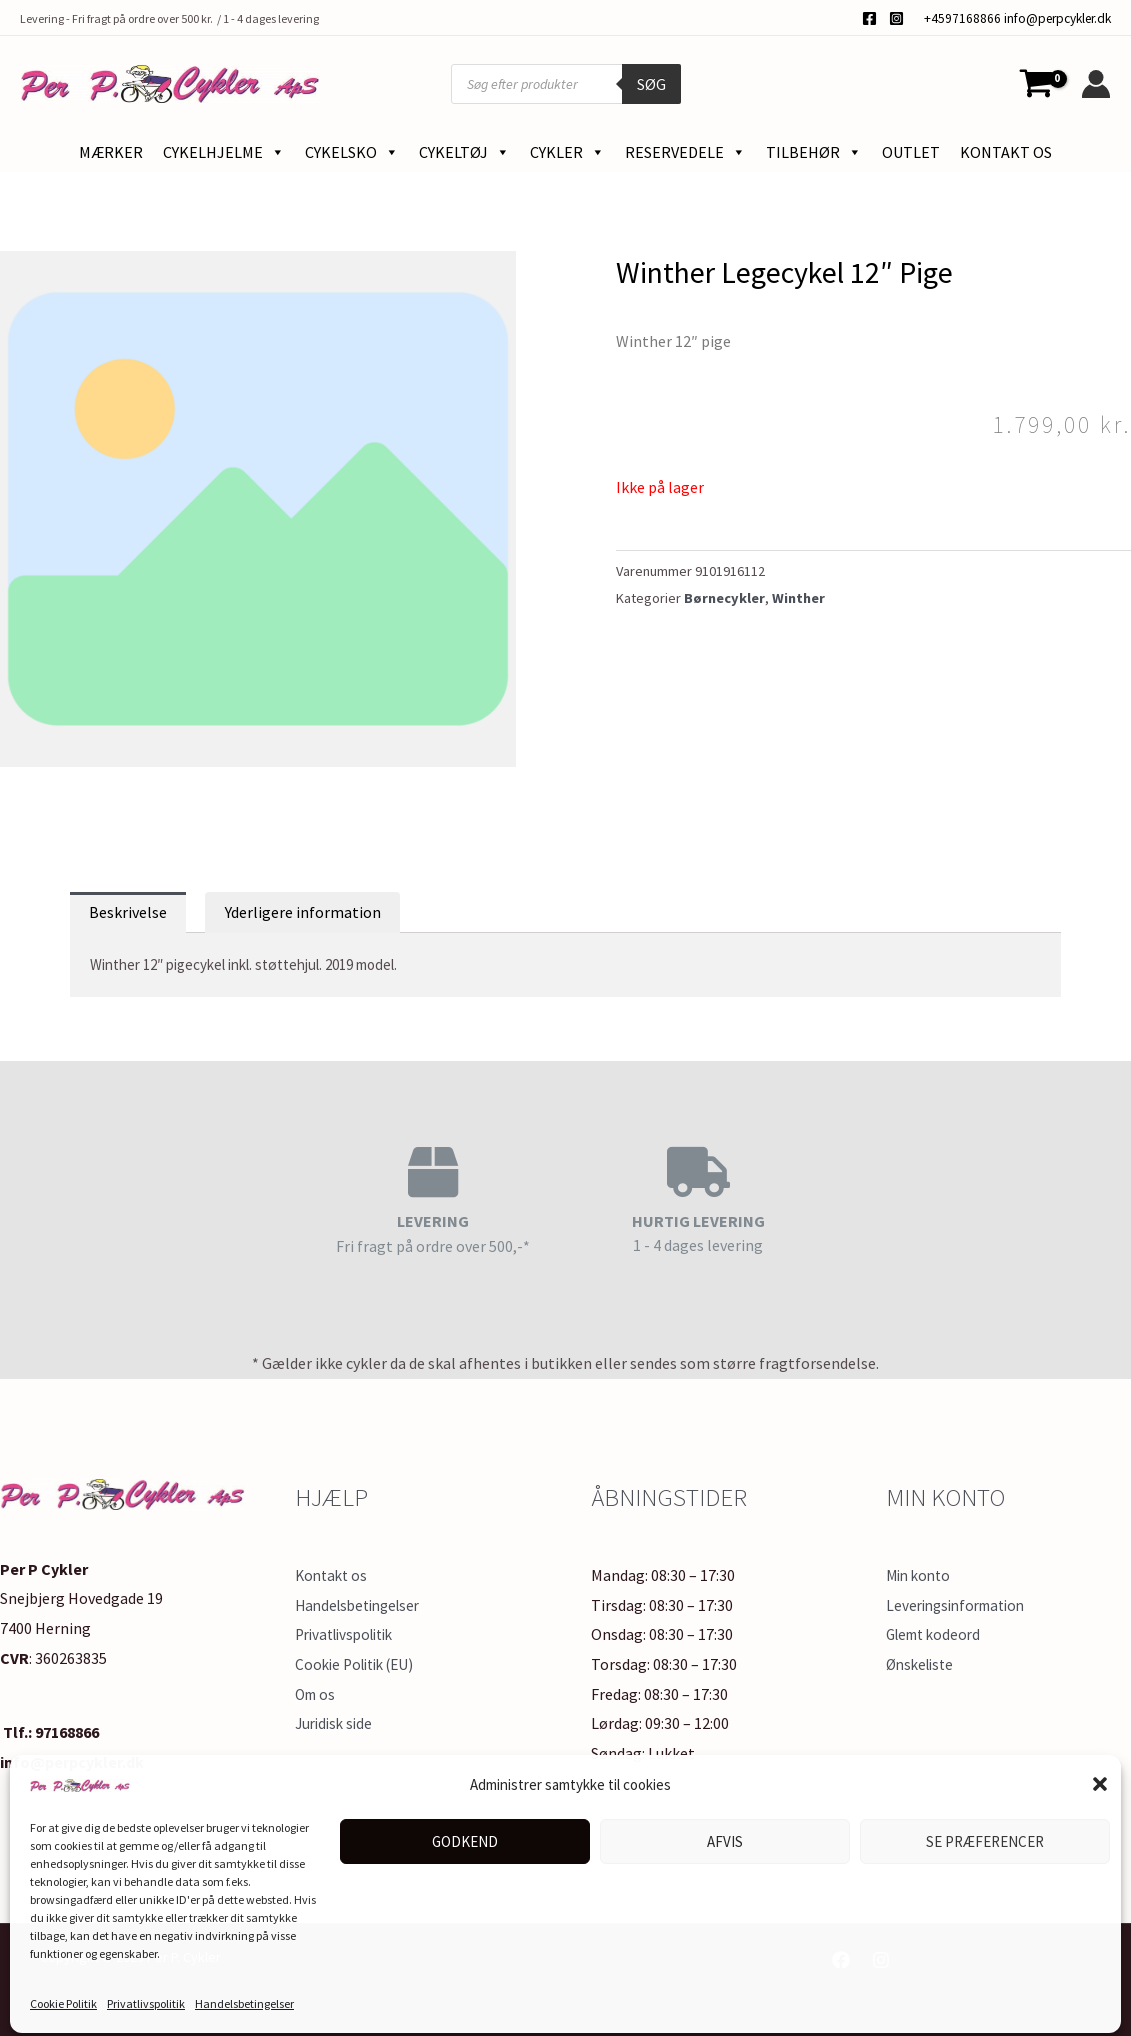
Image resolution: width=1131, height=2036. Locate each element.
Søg (651, 84)
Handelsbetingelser (244, 1996)
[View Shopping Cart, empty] (1036, 84)
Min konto (921, 1575)
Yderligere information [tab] (303, 912)
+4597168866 (962, 18)
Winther (798, 598)
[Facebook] (869, 18)
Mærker (111, 152)
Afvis (725, 1834)
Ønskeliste (923, 1664)
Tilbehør (814, 152)
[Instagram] (896, 18)
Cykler (567, 152)
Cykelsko (352, 152)
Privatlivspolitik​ (146, 1996)
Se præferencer (985, 1834)
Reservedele (685, 152)
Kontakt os (1006, 152)
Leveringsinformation (961, 1605)
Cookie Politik (63, 1996)
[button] (1100, 1777)
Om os (317, 1694)
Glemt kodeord (937, 1634)
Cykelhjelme (224, 152)
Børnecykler (724, 598)
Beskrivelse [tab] (128, 912)
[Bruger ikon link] (1096, 84)
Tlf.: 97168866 (49, 1732)
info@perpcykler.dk (1057, 18)
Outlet (911, 152)
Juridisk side (336, 1723)
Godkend (465, 1834)
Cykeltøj (464, 152)
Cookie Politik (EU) (360, 1664)
